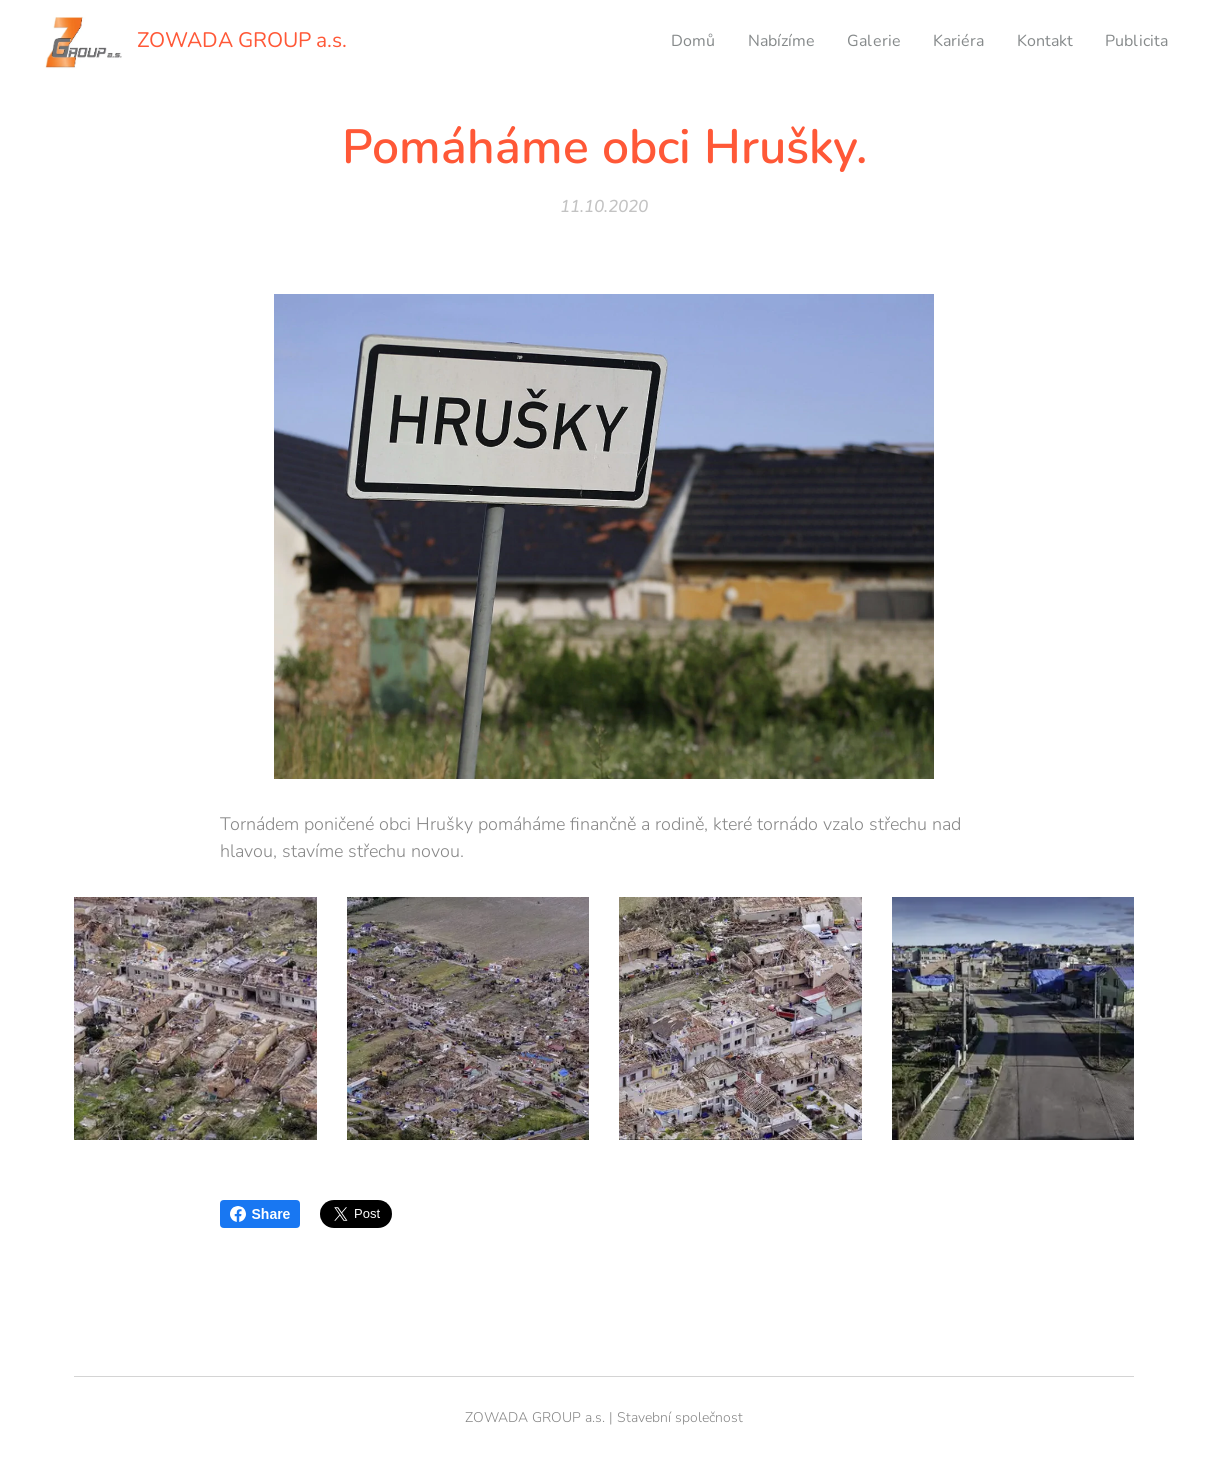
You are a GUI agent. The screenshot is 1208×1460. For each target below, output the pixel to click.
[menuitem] (670, 41)
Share (260, 1214)
